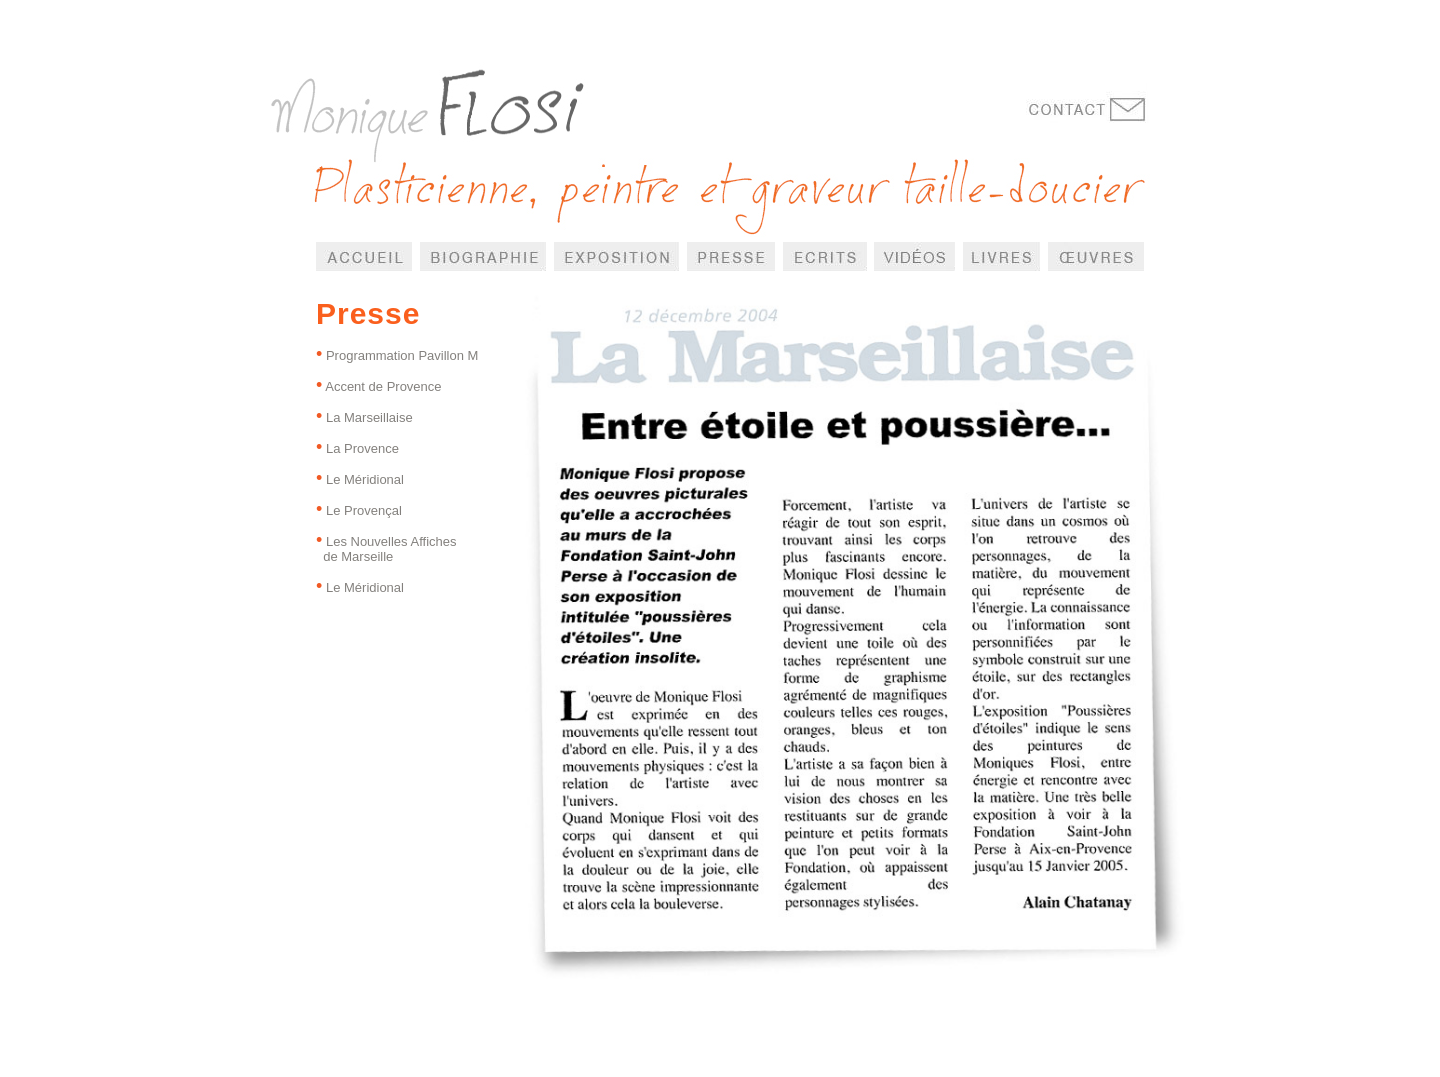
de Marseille (354, 556)
